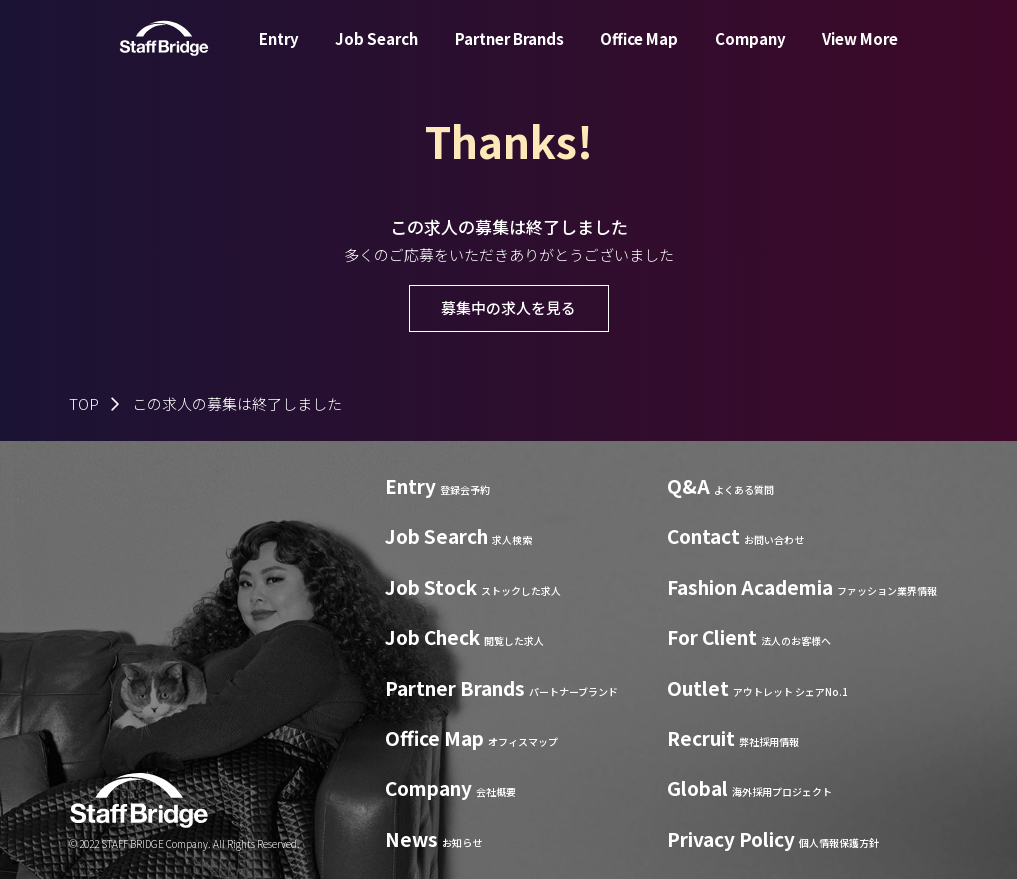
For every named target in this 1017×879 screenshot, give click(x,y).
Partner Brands (509, 53)
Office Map (639, 53)
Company (750, 53)
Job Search (376, 53)
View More (860, 53)
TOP (84, 403)
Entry (279, 53)
